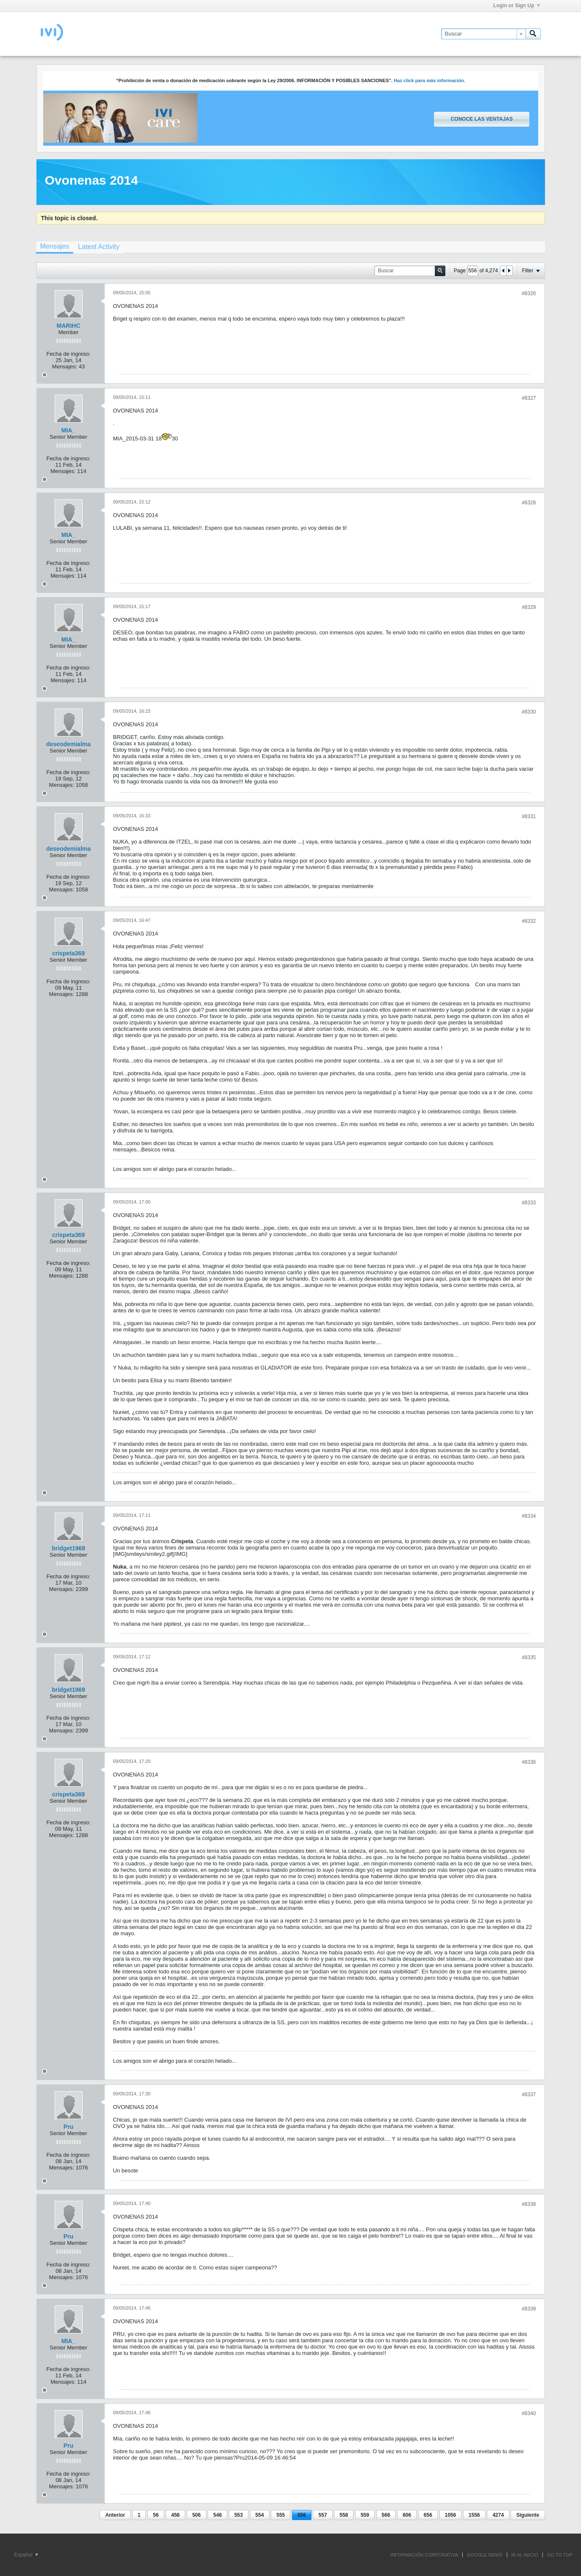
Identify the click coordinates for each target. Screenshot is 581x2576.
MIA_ (68, 430)
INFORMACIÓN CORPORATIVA (424, 2554)
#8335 (529, 1657)
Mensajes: (64, 366)
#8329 (529, 607)
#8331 (529, 816)
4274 (498, 2515)
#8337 (529, 2094)
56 (155, 2515)
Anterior (115, 2515)
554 (260, 2515)
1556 (474, 2515)
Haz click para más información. (429, 80)
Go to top (560, 2554)
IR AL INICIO (525, 2554)
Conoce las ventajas (481, 119)
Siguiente (527, 2515)
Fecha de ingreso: (68, 354)
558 (343, 2515)
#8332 (529, 921)
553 (238, 2515)
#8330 (529, 712)
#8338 (529, 2204)
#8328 (529, 503)
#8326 (529, 293)
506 (196, 2515)
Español (26, 2555)
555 (280, 2515)
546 (217, 2515)
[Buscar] (483, 33)
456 (175, 2515)
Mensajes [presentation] (54, 246)
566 (386, 2515)
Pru (68, 2126)
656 (428, 2515)
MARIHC (69, 325)
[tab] (54, 247)
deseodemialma (68, 744)
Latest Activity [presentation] (99, 246)
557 (323, 2515)
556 (301, 2515)
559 (365, 2515)
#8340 (529, 2413)
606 (407, 2515)
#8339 (529, 2309)
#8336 (529, 1762)
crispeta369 (68, 953)
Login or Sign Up (516, 5)
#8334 (529, 1516)
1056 (450, 2515)
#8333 (529, 1203)
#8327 (529, 398)
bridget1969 (68, 1548)
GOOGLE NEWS (485, 2554)
